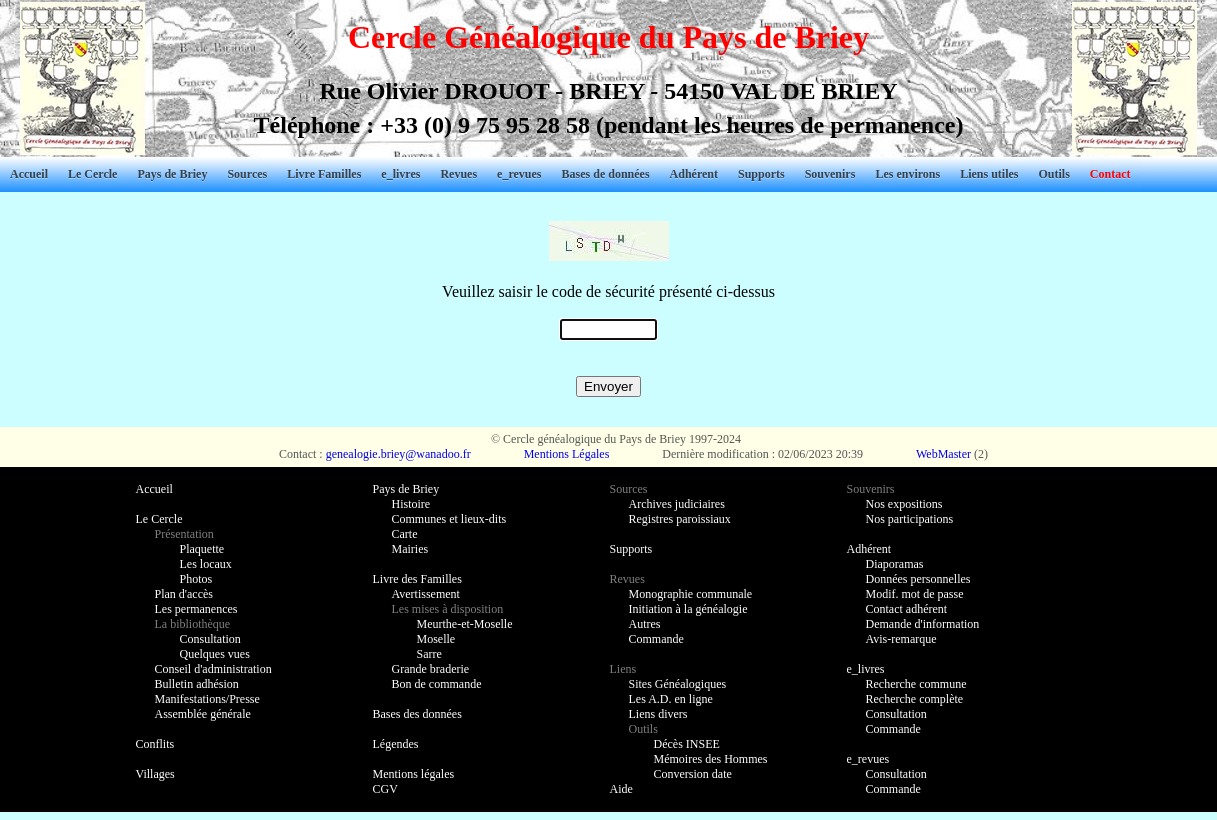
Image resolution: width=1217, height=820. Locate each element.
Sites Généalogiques (678, 684)
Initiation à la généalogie (688, 609)
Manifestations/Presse (207, 699)
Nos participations (910, 519)
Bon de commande (437, 684)
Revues (458, 174)
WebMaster (943, 454)
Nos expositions (904, 504)
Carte (405, 534)
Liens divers (658, 714)
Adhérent (694, 174)
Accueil (29, 174)
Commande (656, 639)
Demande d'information (923, 624)
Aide (621, 789)
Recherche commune (916, 684)
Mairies (410, 549)
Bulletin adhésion (197, 684)
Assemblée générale (203, 714)
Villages (155, 774)
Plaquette (202, 549)
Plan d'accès (184, 594)
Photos (196, 579)
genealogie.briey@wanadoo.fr (398, 454)
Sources (247, 174)
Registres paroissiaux (680, 519)
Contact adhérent (907, 609)
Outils (1054, 174)
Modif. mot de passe (915, 594)
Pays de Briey (172, 174)
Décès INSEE (687, 744)
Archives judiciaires (677, 504)
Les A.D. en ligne (671, 699)
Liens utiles (989, 174)
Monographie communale (691, 594)
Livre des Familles (417, 579)
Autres (645, 624)
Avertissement (426, 594)
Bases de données (606, 174)
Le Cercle (92, 174)
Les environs (907, 174)
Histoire (411, 504)
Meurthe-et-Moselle (465, 624)
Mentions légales (414, 774)
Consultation (210, 639)
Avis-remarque (901, 639)
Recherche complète (915, 699)
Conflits (155, 744)
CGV (385, 789)
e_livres (400, 174)
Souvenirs (830, 174)
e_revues (519, 174)
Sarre (429, 654)
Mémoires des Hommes (711, 759)
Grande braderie (431, 669)
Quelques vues (215, 654)
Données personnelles (918, 579)
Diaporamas (895, 564)
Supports (761, 174)
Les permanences (196, 609)
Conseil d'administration (213, 669)
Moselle (436, 639)
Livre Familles (324, 174)
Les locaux (206, 564)
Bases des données (417, 714)
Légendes (396, 744)
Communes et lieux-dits (449, 519)
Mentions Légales (567, 454)
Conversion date (693, 774)
